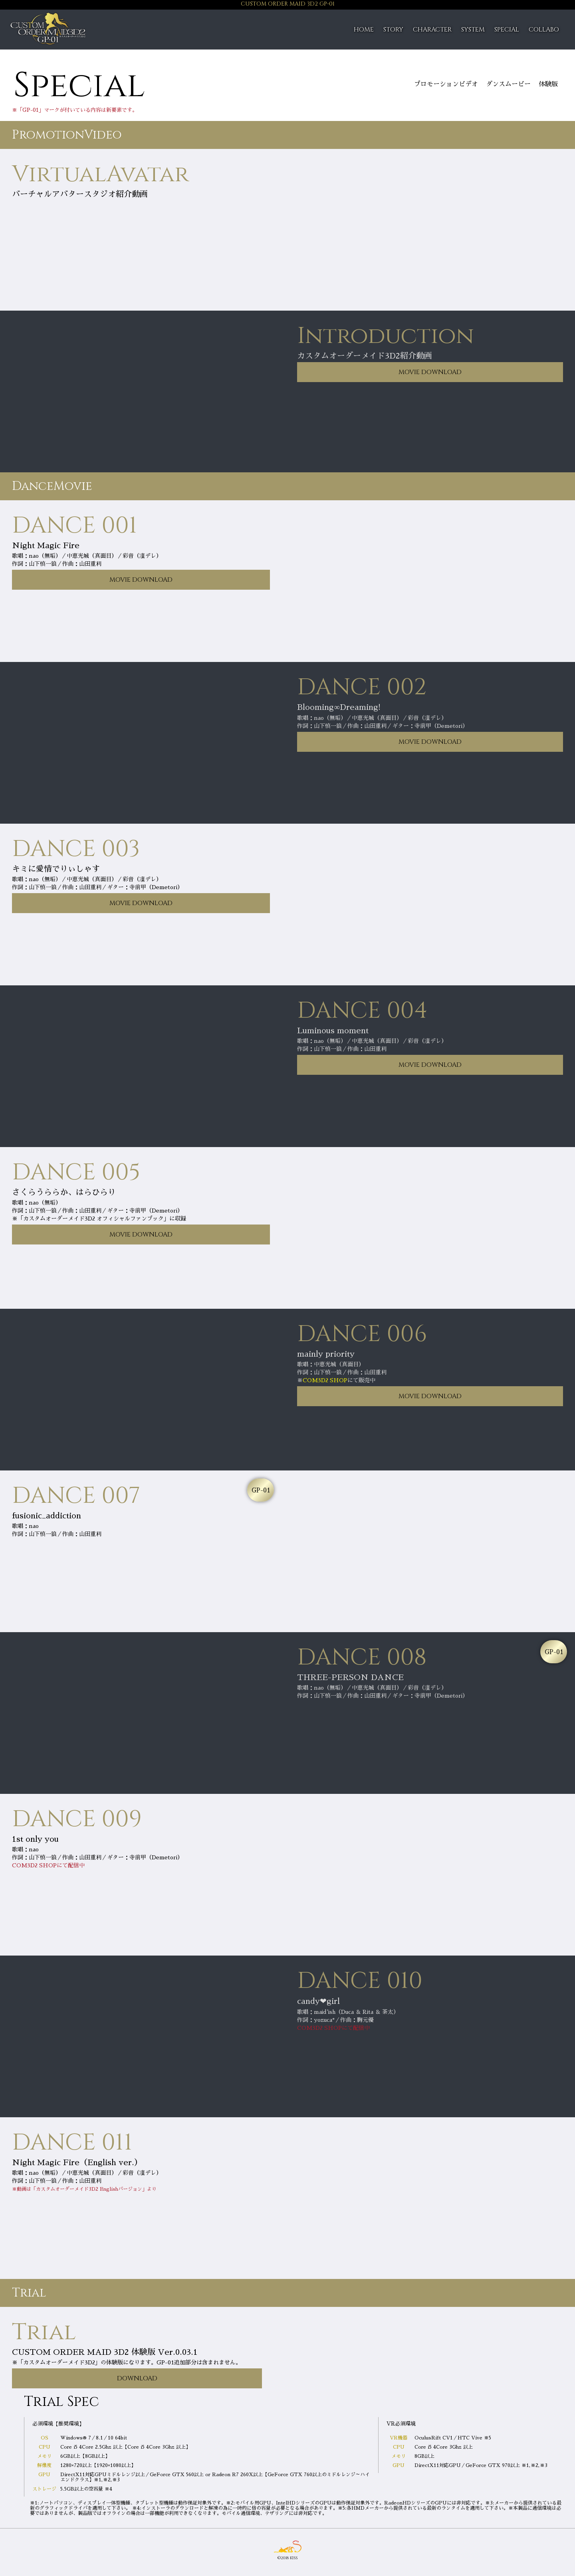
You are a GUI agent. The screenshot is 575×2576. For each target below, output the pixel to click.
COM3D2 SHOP (325, 1380)
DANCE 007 (76, 1495)
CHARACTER (432, 29)
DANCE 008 (361, 1657)
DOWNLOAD (137, 2378)
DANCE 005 (76, 1172)
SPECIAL (506, 29)
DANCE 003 (76, 849)
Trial (44, 2332)
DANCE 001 (74, 525)
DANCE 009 (77, 1819)
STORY (393, 29)
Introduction (385, 336)
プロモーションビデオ (446, 84)
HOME (364, 29)
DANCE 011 (72, 2142)
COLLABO (544, 29)
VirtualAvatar (100, 174)
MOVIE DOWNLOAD (430, 372)
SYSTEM (473, 29)
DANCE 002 (361, 687)
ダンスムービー (508, 84)
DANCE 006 (362, 1334)
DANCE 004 (362, 1010)
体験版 (548, 84)
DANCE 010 (359, 1981)
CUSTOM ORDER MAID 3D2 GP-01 (288, 4)
